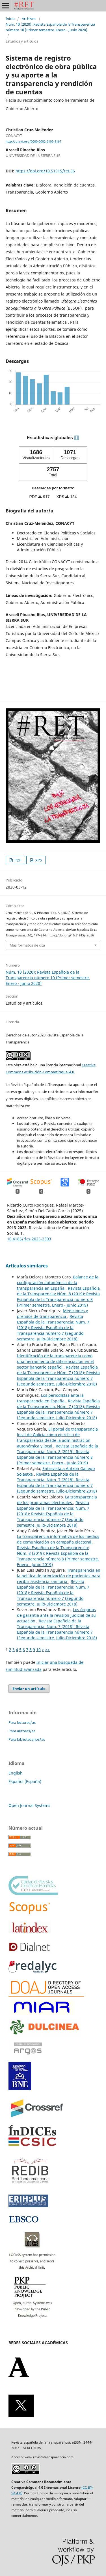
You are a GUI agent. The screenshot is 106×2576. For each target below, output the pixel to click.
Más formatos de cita (27, 945)
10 (38, 1649)
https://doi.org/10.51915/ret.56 (45, 171)
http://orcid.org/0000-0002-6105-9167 (33, 141)
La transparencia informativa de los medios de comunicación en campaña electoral (58, 1539)
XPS (38, 860)
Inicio (10, 18)
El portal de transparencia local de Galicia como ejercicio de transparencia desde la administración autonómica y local (57, 1437)
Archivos (29, 18)
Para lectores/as (22, 1722)
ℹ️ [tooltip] (76, 438)
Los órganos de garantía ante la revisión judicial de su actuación (56, 1615)
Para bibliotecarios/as (26, 1739)
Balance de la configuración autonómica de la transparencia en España (57, 1282)
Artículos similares (27, 1266)
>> (47, 1649)
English (15, 1773)
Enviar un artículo (29, 1688)
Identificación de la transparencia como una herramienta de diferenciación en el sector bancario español (55, 1361)
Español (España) (24, 1781)
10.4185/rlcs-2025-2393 (29, 1239)
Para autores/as (21, 1730)
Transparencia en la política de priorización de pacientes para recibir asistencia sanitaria (58, 1575)
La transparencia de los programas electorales (57, 1499)
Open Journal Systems (29, 1805)
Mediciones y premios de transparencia (52, 1313)
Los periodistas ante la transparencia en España (50, 1398)
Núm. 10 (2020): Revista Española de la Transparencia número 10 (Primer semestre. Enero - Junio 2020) (50, 27)
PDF (17, 860)
